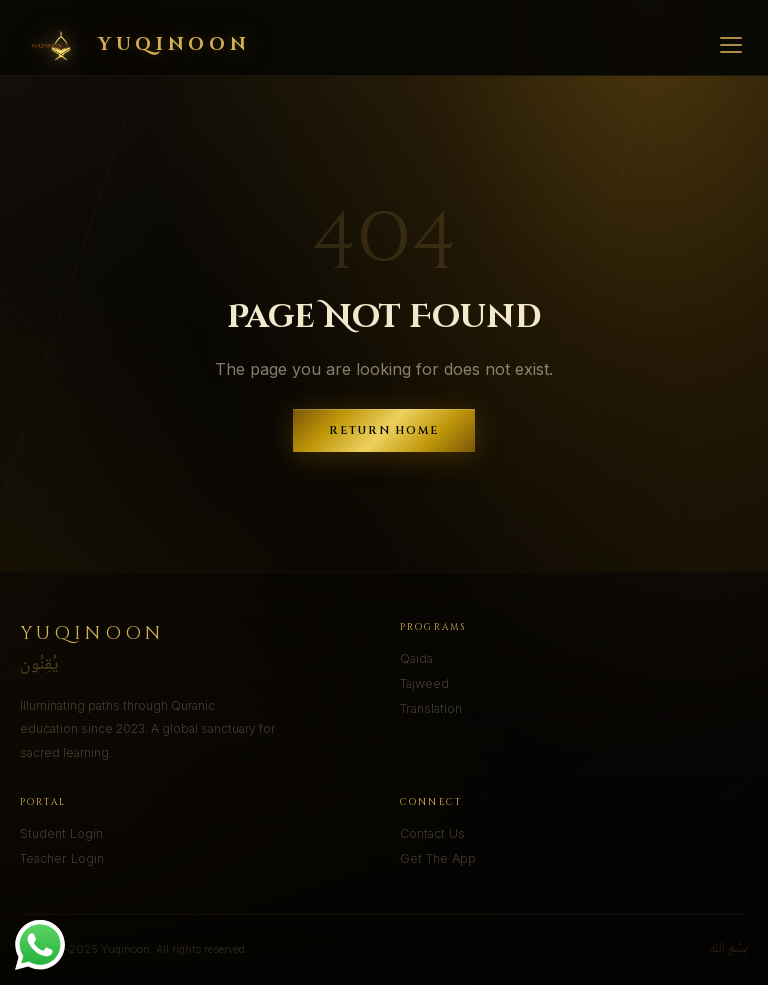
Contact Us (432, 833)
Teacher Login (62, 858)
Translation (431, 708)
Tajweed (424, 683)
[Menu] (731, 45)
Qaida (416, 658)
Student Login (61, 833)
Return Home (384, 430)
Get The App (438, 858)
